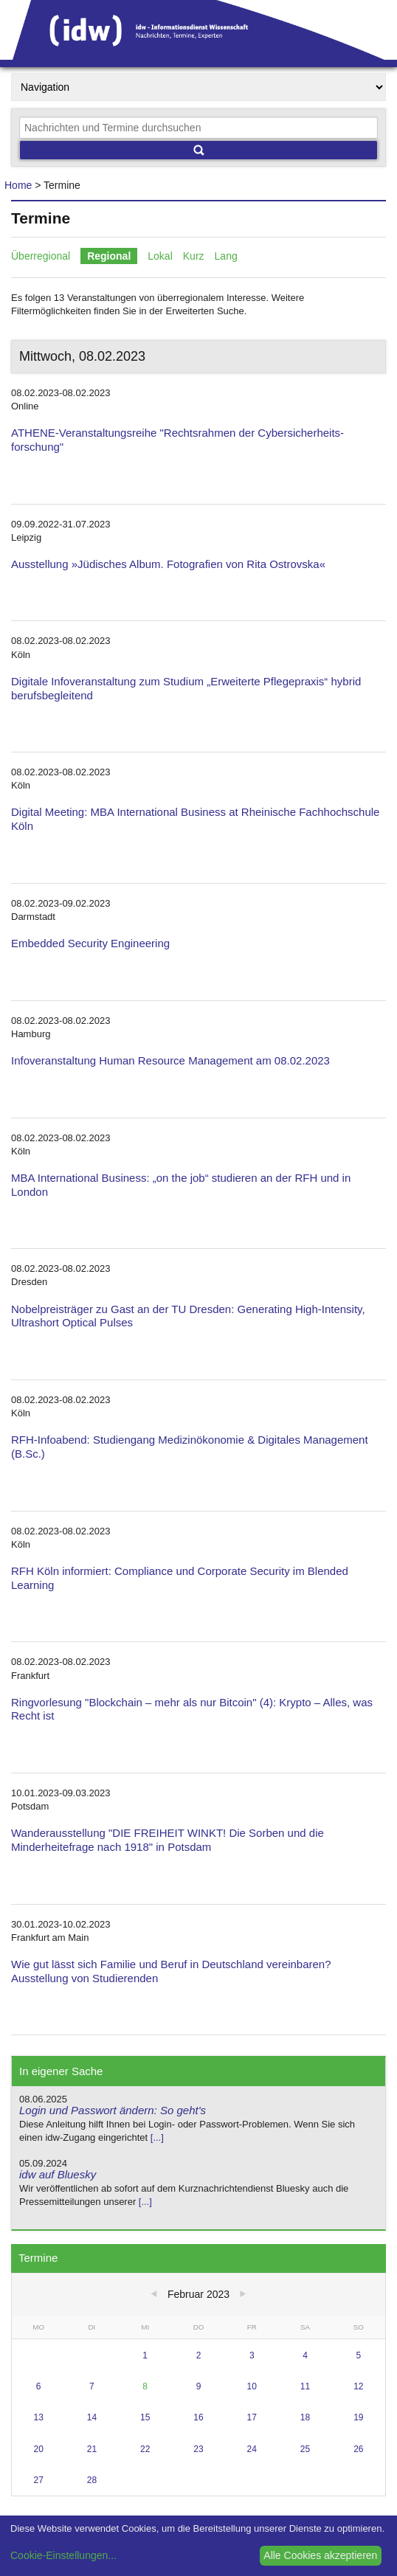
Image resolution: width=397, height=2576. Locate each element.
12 (358, 2386)
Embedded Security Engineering (90, 943)
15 (145, 2417)
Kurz (193, 256)
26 (358, 2449)
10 (252, 2386)
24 (252, 2449)
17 (252, 2417)
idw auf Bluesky (57, 2174)
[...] (157, 2137)
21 (92, 2449)
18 (305, 2417)
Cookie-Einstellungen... (63, 2555)
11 (305, 2386)
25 (305, 2449)
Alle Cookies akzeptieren (320, 2555)
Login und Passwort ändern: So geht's (112, 2110)
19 (358, 2417)
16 (198, 2417)
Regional (109, 256)
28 (92, 2480)
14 (92, 2417)
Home (18, 185)
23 (198, 2449)
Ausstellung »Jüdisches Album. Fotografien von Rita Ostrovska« (168, 564)
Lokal (160, 256)
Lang (226, 256)
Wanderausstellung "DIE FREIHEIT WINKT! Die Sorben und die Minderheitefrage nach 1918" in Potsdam (167, 1840)
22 (145, 2449)
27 (38, 2480)
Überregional (40, 256)
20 (38, 2449)
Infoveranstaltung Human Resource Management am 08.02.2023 (170, 1060)
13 (38, 2417)
